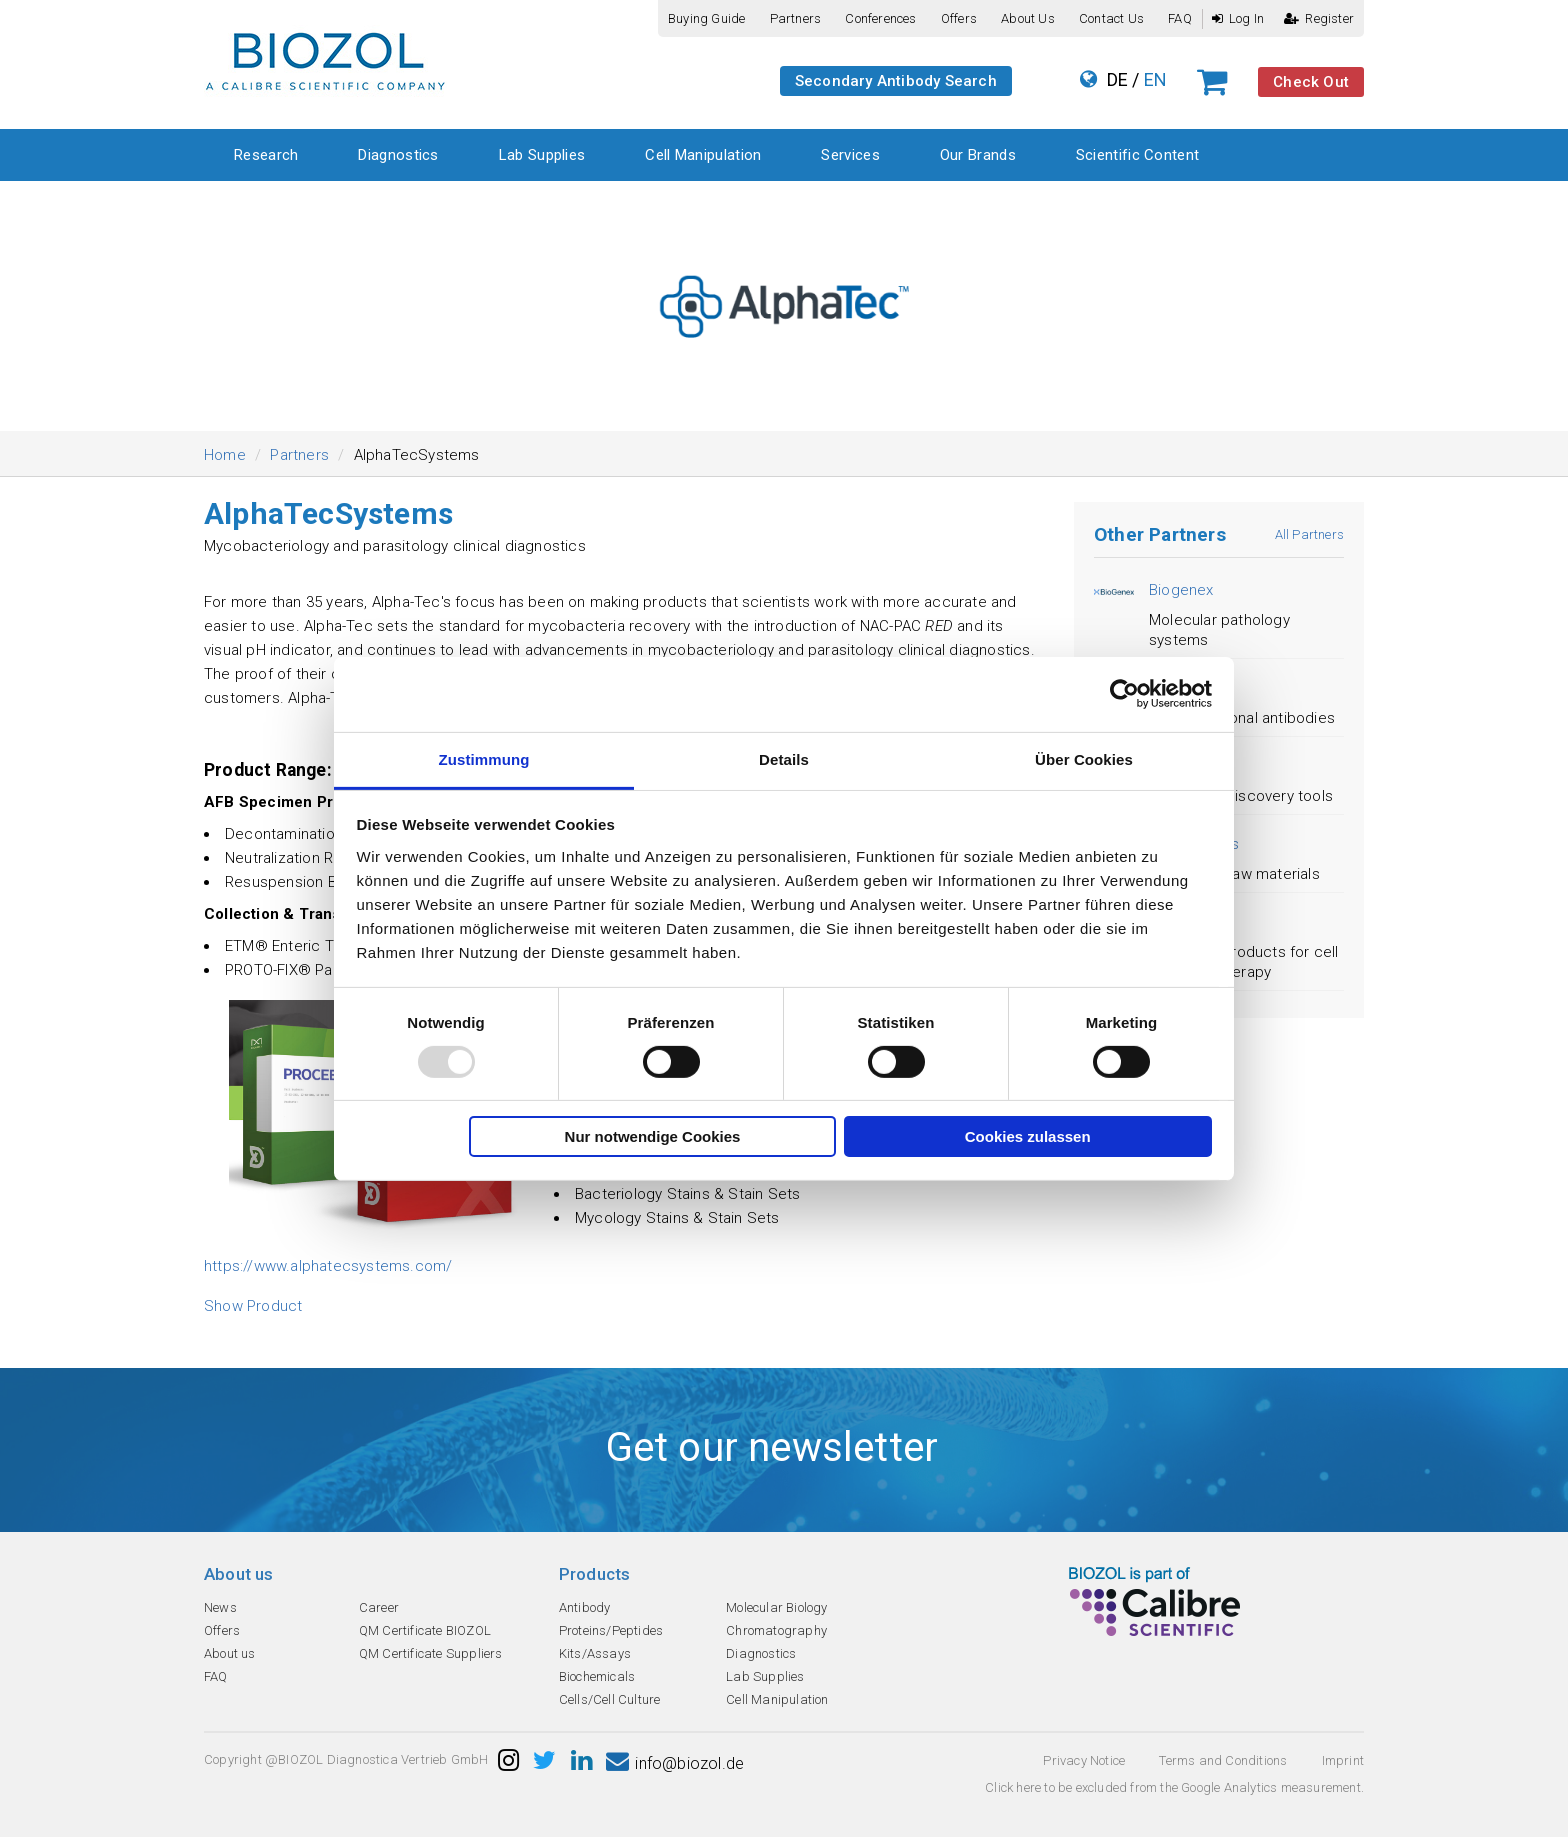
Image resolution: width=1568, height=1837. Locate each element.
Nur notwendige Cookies (653, 1136)
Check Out (1311, 82)
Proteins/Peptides (611, 1630)
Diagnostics (398, 155)
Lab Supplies (542, 155)
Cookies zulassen (1028, 1136)
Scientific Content (1137, 155)
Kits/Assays (595, 1653)
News (220, 1607)
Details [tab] (784, 758)
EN (1155, 79)
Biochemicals (597, 1676)
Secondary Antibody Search (896, 81)
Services (850, 155)
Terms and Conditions (1223, 1760)
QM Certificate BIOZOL (425, 1630)
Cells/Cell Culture (610, 1699)
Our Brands (978, 155)
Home (225, 455)
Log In (1238, 18)
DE (1117, 79)
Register (1319, 18)
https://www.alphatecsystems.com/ (328, 1266)
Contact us (1111, 18)
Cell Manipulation (703, 155)
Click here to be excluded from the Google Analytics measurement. (1174, 1787)
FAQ (1180, 18)
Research (266, 155)
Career (379, 1607)
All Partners (1309, 534)
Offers (959, 18)
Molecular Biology (776, 1607)
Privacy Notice (1084, 1760)
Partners (796, 18)
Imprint (1343, 1760)
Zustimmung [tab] (484, 758)
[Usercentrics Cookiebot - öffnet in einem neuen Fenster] (1124, 694)
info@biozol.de (675, 1763)
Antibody (585, 1607)
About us (1028, 18)
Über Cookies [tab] (1084, 758)
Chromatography (776, 1630)
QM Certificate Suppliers (431, 1653)
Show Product (253, 1306)
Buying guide (706, 18)
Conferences (880, 18)
